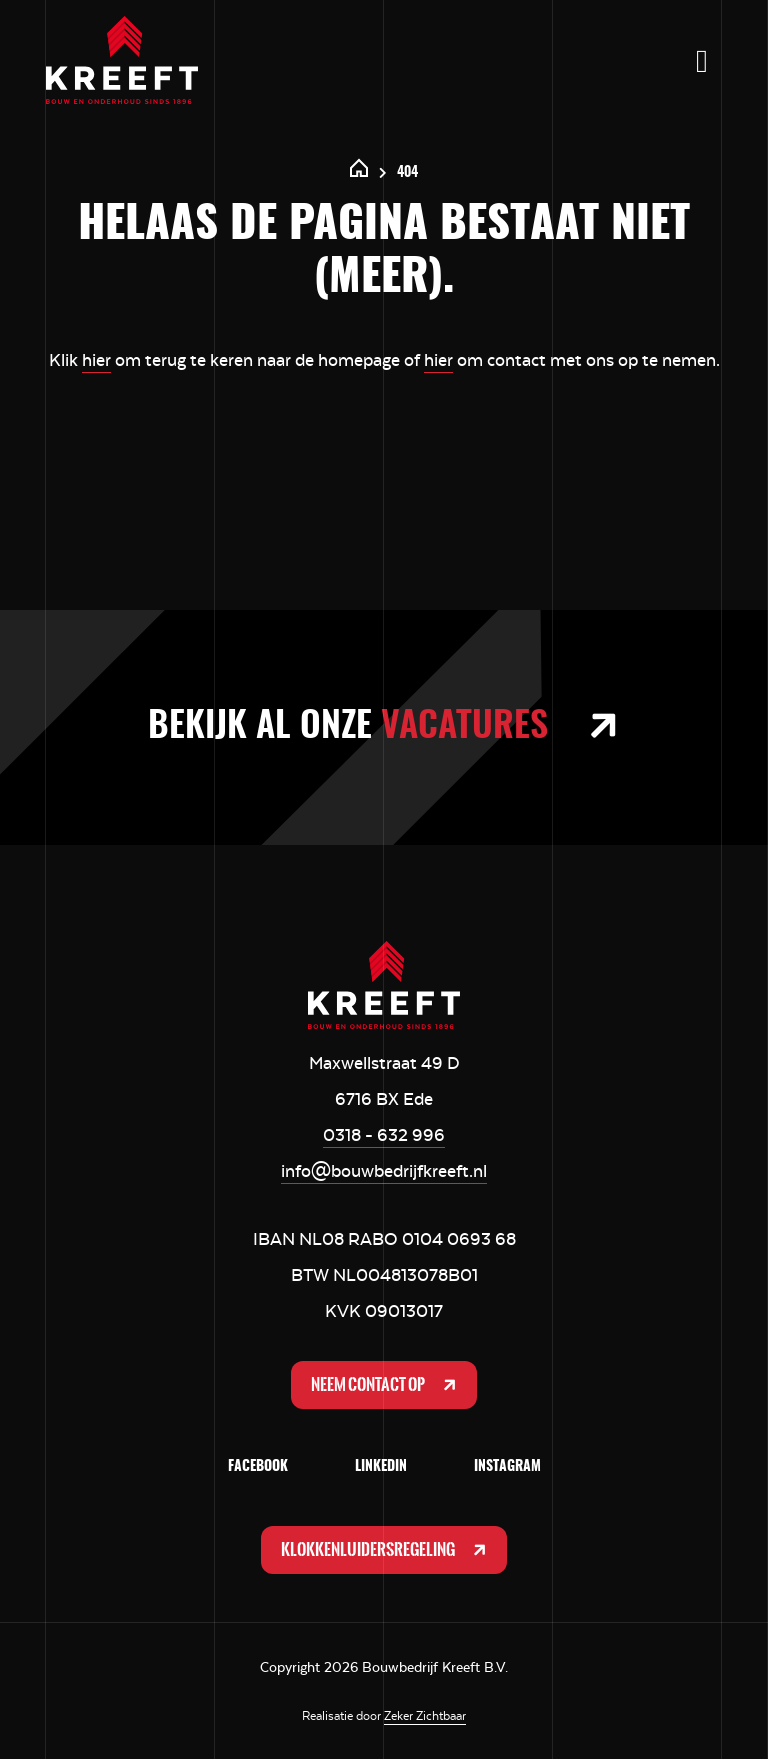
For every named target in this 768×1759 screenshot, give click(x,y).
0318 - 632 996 (384, 1135)
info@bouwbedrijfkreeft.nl (384, 1171)
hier (96, 360)
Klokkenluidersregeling (386, 1550)
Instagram (507, 1467)
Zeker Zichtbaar (425, 1716)
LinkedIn (381, 1467)
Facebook (258, 1467)
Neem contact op (386, 1385)
